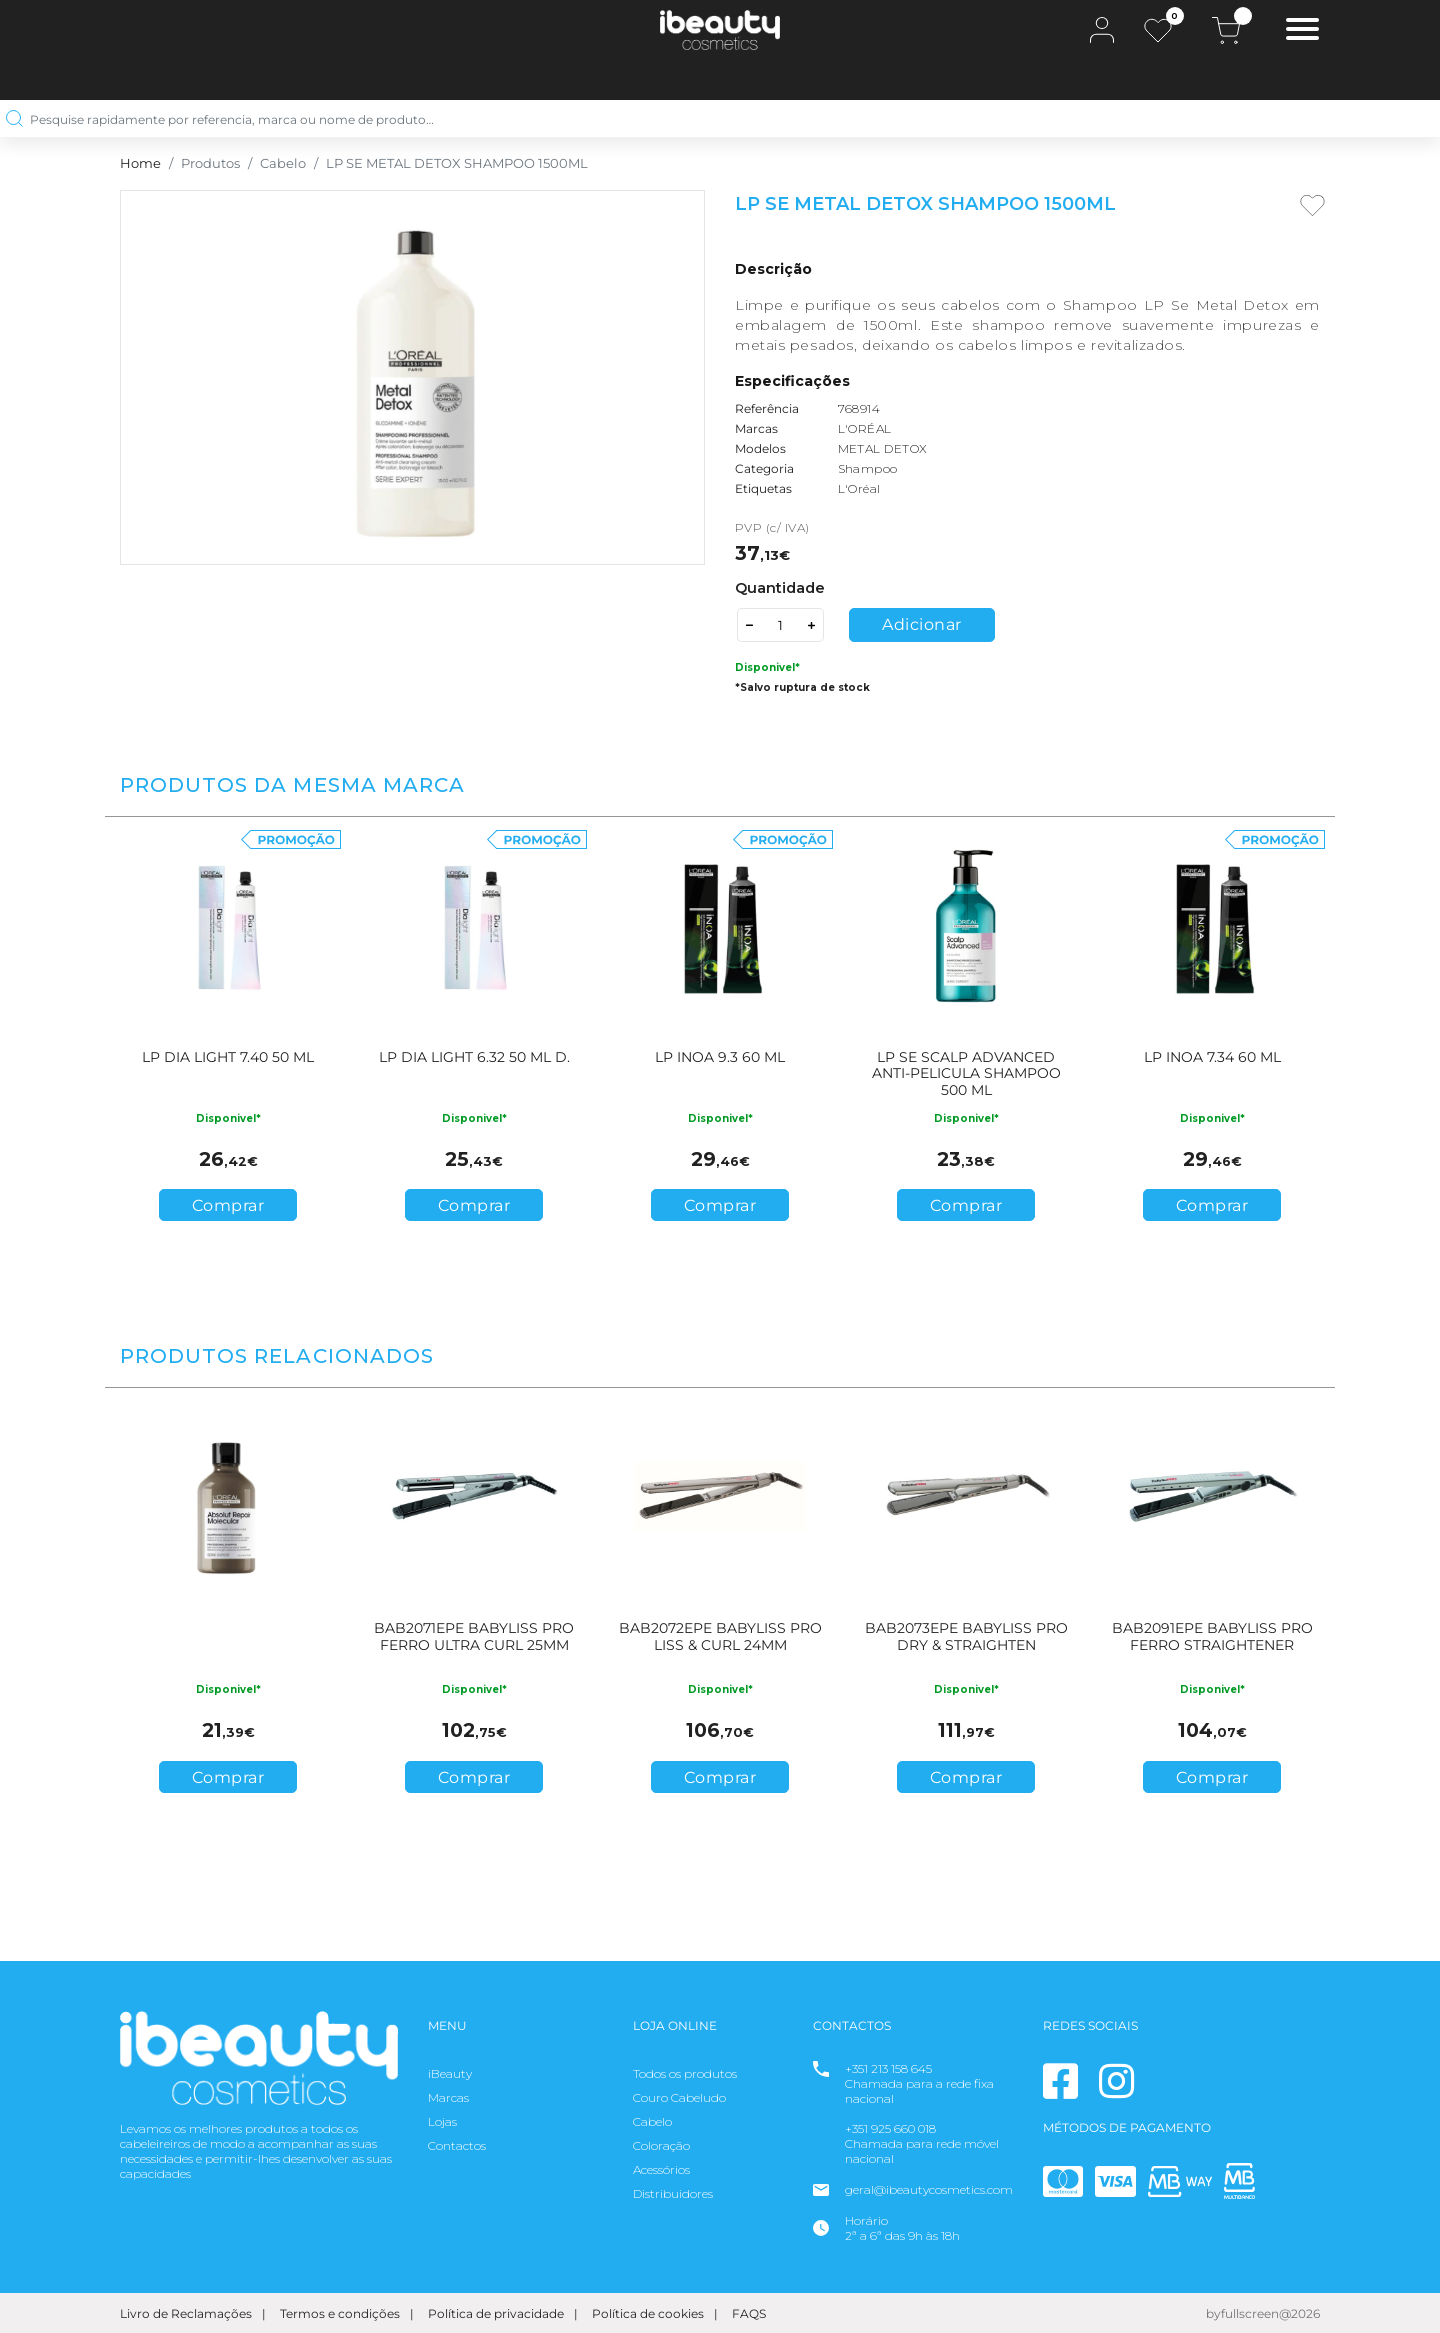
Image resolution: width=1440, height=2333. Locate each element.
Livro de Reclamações (186, 2313)
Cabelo (283, 163)
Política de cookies (648, 2313)
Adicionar (922, 624)
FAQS (749, 2313)
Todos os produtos (685, 2073)
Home (140, 163)
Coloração (661, 2145)
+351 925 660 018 (890, 2128)
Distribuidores (673, 2193)
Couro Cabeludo (679, 2097)
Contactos (457, 2145)
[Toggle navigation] (1302, 31)
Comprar (228, 1205)
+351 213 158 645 (888, 2068)
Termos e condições (340, 2313)
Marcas (448, 2097)
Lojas (442, 2121)
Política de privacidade (496, 2313)
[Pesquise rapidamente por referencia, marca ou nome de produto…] (712, 118)
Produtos (210, 163)
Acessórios (661, 2169)
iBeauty (450, 2073)
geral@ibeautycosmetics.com (929, 2189)
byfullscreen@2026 (1263, 2313)
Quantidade (780, 588)
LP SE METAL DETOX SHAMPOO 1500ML (457, 163)
